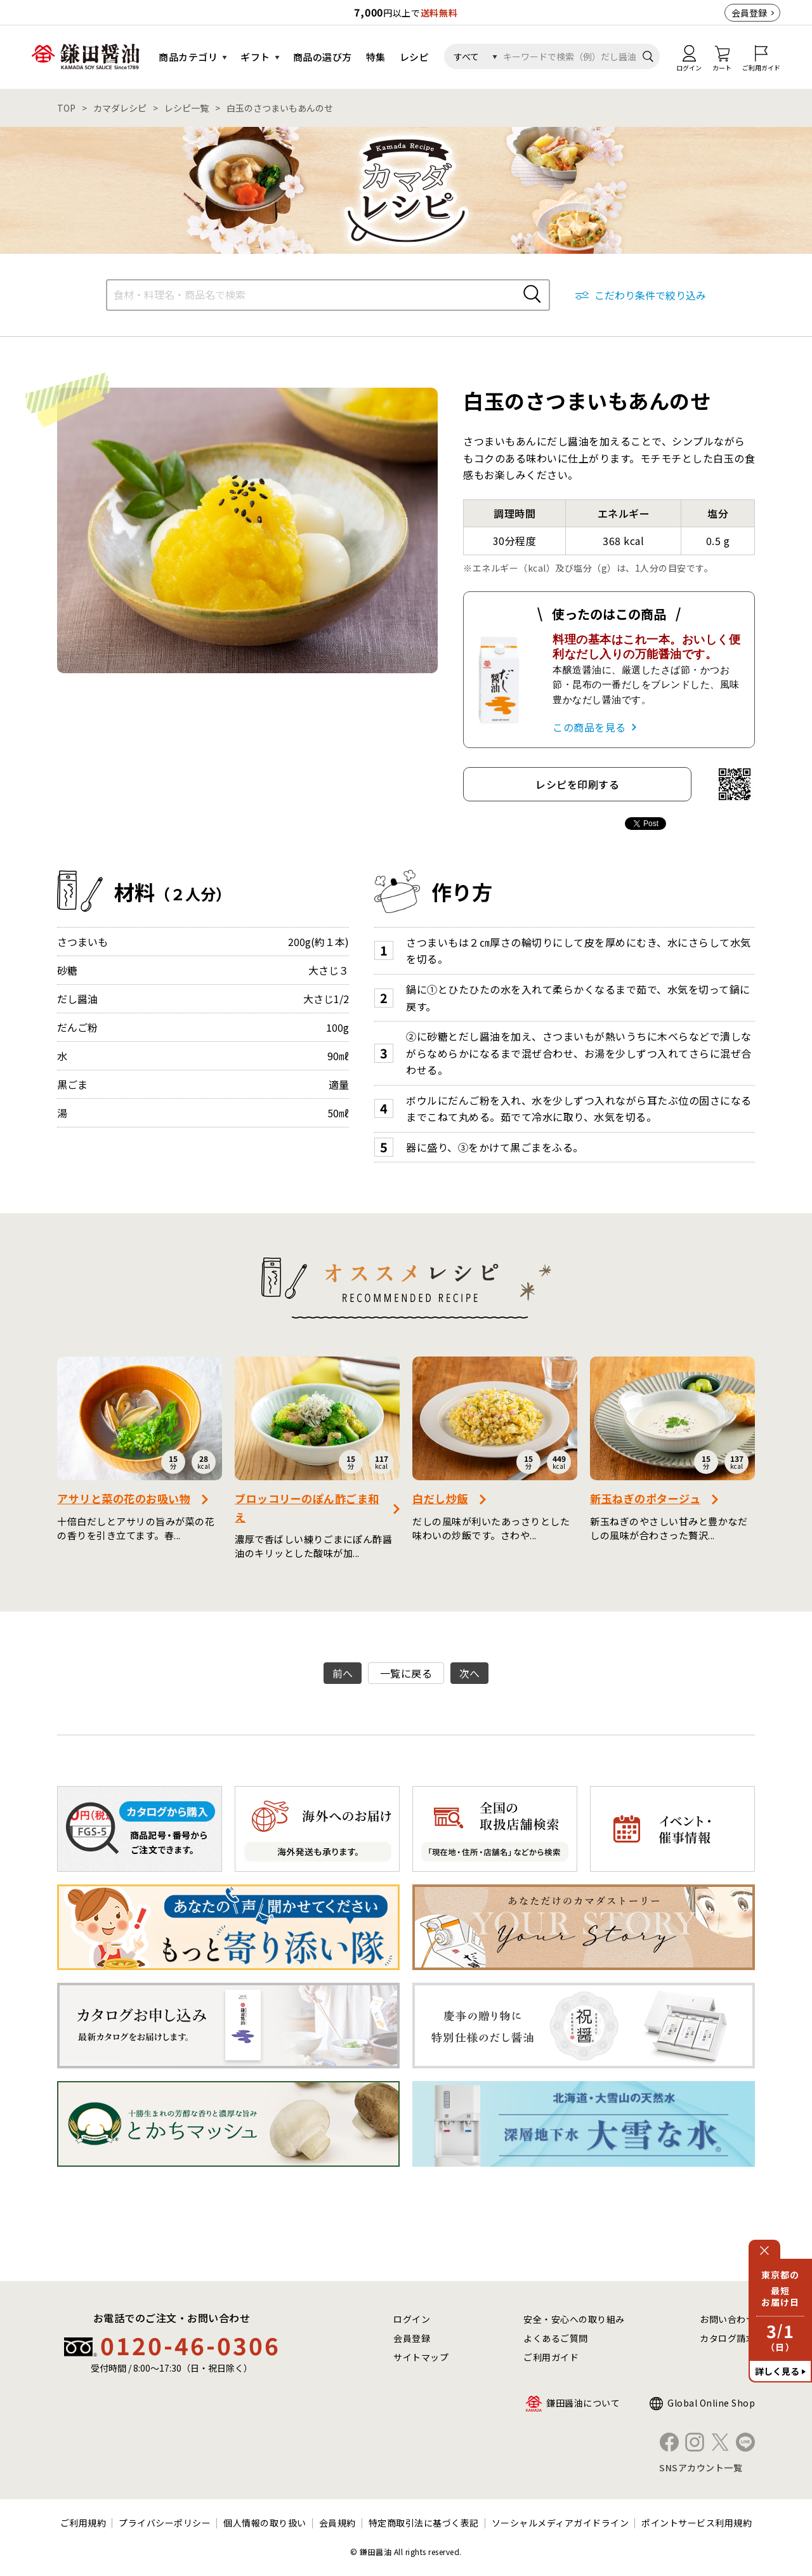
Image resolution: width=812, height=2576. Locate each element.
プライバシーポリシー (165, 2522)
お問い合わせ (727, 2319)
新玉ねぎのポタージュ (645, 1498)
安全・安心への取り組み (574, 2319)
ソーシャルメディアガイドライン (560, 2522)
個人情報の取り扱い (264, 2522)
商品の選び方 (322, 56)
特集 (376, 56)
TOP (66, 108)
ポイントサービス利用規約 (696, 2522)
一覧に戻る (406, 1673)
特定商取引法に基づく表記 (424, 2522)
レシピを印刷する (577, 784)
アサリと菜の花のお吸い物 (123, 1498)
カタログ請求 (727, 2338)
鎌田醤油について (583, 2402)
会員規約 (337, 2522)
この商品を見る (589, 727)
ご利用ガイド (551, 2357)
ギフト (255, 56)
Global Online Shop (711, 2402)
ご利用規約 (83, 2522)
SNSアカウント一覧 (700, 2467)
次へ (469, 1673)
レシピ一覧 (186, 108)
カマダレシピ (120, 108)
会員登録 (749, 12)
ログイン (411, 2319)
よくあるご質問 (555, 2338)
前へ (342, 1673)
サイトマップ (421, 2357)
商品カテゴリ (188, 56)
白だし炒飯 (440, 1498)
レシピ (414, 56)
